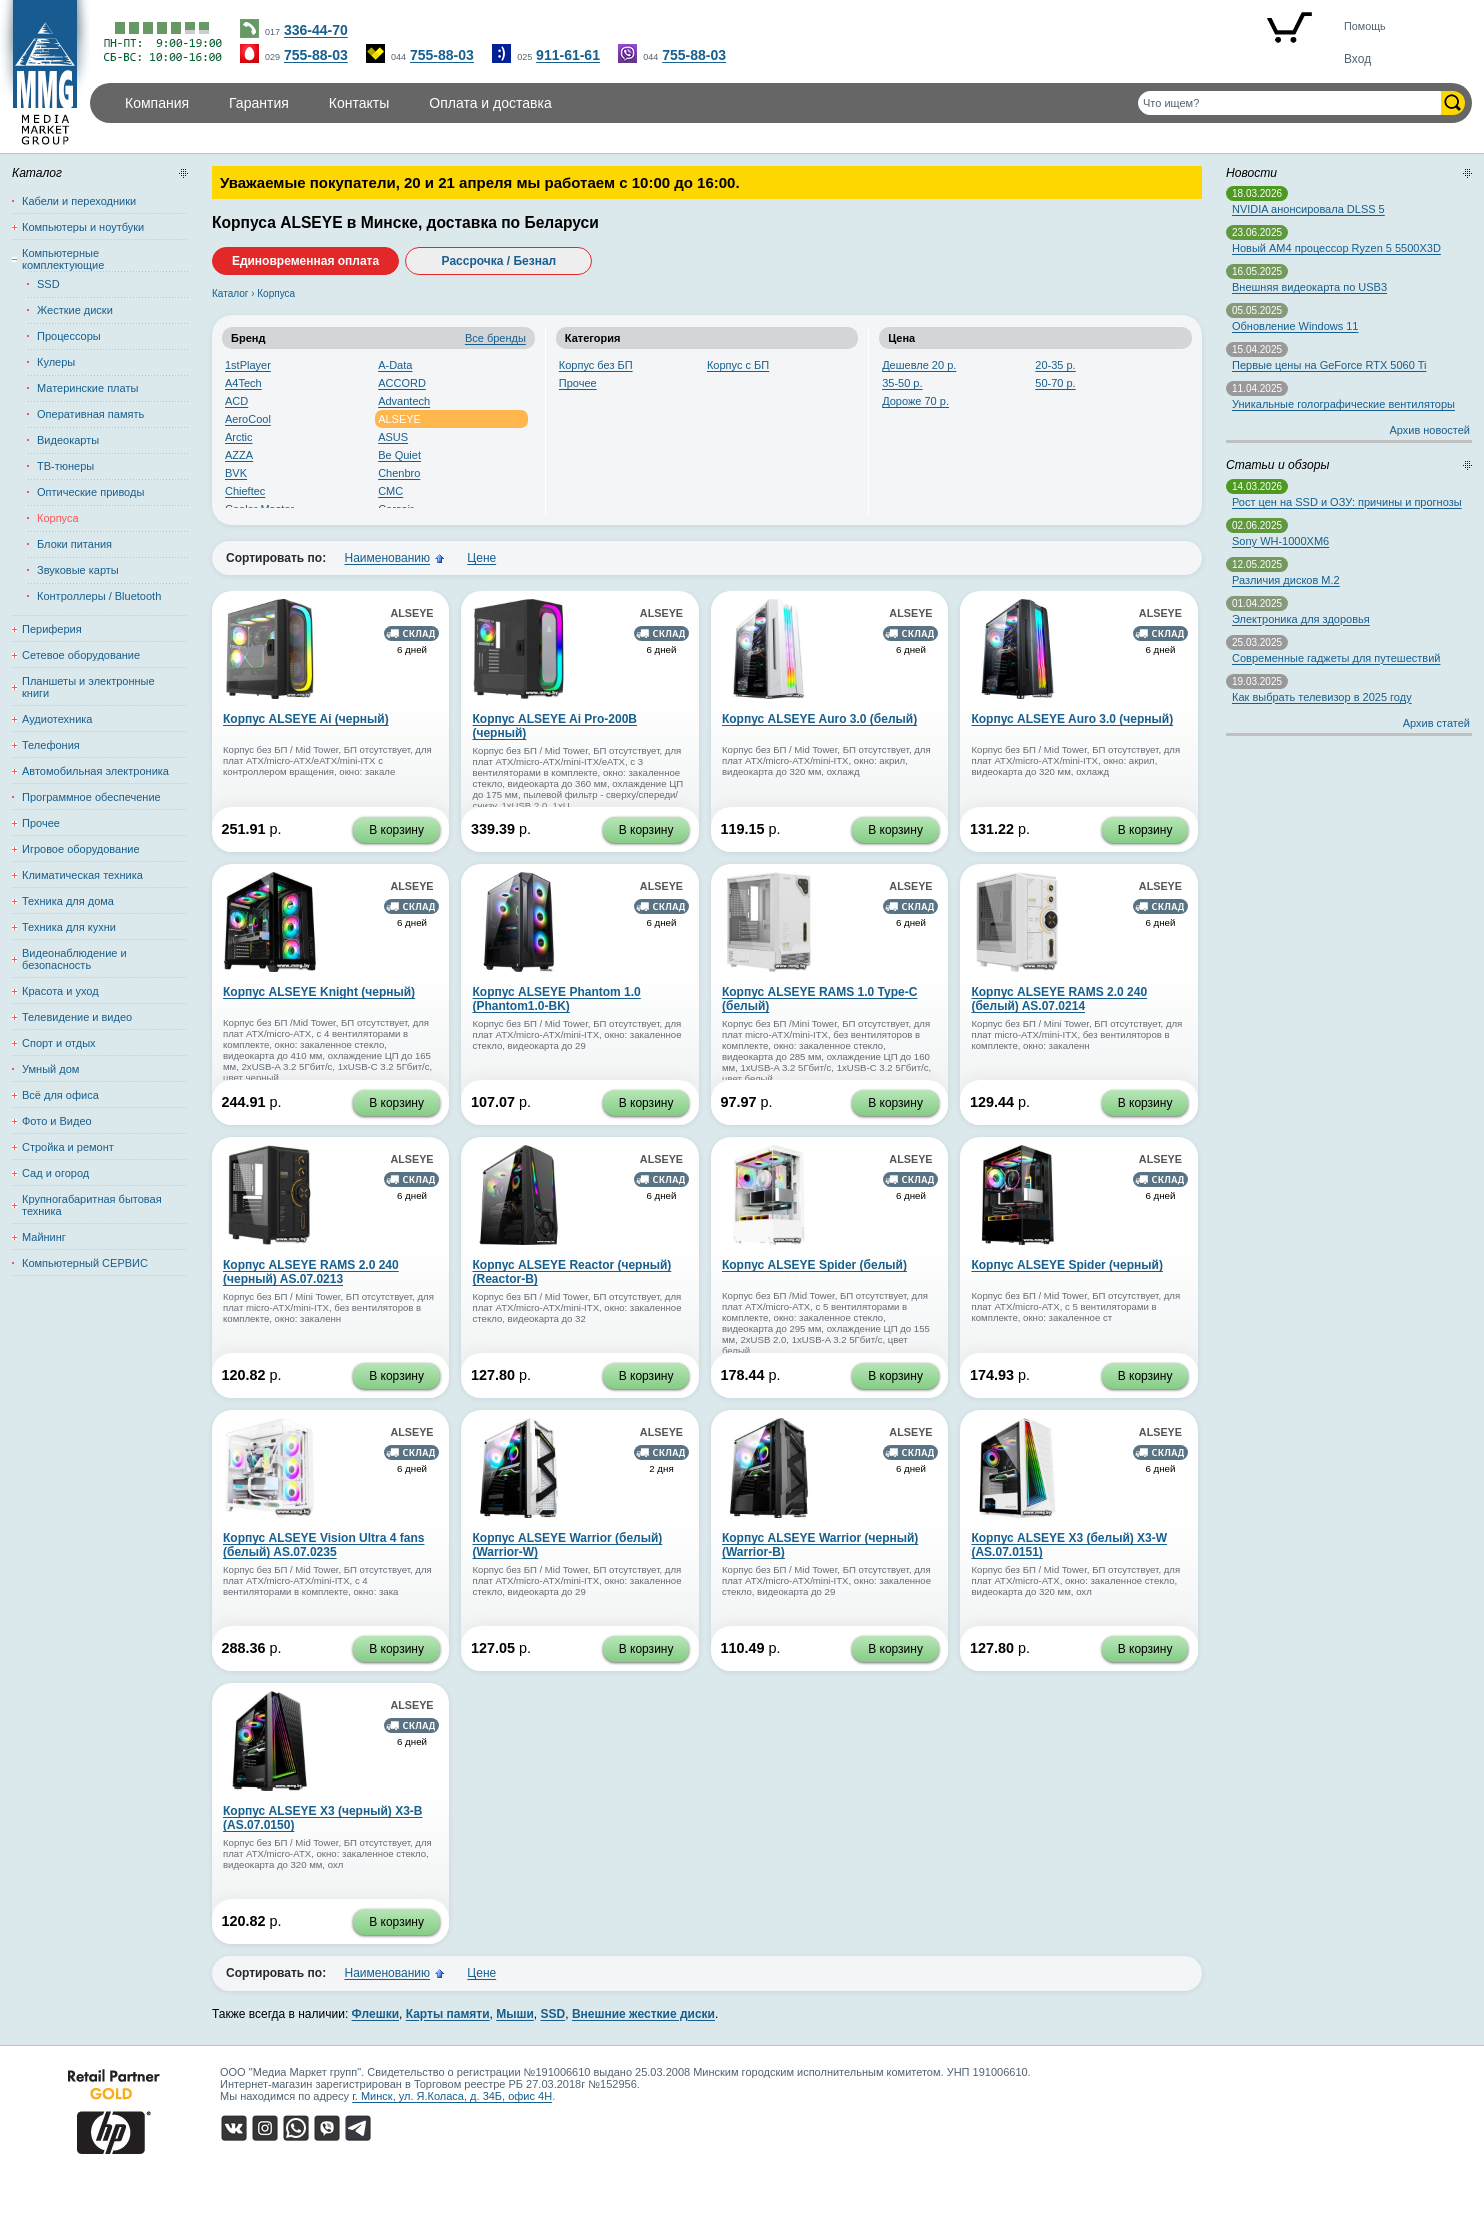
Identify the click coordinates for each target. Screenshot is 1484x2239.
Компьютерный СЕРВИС (85, 1263)
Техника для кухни (69, 927)
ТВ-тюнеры (65, 466)
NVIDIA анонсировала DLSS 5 (1308, 209)
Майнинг (44, 1237)
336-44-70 (316, 30)
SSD (48, 284)
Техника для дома (68, 901)
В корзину (396, 830)
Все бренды (495, 338)
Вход (1357, 59)
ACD (236, 401)
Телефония (51, 745)
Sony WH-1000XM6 (1280, 541)
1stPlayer (248, 365)
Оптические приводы (90, 492)
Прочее (578, 383)
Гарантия (259, 103)
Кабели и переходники (79, 201)
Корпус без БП (596, 365)
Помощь (1365, 26)
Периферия (52, 629)
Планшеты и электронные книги (88, 687)
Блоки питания (74, 544)
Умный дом (50, 1069)
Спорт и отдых (59, 1043)
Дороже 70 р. (915, 401)
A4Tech (243, 383)
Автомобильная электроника (95, 771)
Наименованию (387, 558)
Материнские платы (87, 388)
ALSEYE (399, 419)
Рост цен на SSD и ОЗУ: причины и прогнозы (1347, 502)
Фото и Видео (57, 1121)
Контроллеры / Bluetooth (99, 596)
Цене (481, 558)
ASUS (393, 437)
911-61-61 (568, 55)
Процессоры (69, 336)
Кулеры (56, 362)
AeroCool (248, 419)
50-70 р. (1055, 383)
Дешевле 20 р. (919, 365)
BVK (236, 473)
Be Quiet (399, 455)
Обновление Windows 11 (1295, 326)
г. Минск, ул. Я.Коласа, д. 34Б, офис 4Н (452, 2096)
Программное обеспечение (91, 797)
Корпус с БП (738, 365)
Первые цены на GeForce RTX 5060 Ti (1329, 365)
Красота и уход (60, 991)
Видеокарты (68, 440)
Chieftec (245, 491)
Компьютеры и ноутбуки (83, 227)
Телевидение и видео (77, 1017)
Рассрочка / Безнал (499, 261)
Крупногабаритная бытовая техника (92, 1205)
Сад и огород (55, 1173)
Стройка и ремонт (68, 1147)
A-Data (395, 365)
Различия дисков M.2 (1286, 580)
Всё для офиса (60, 1095)
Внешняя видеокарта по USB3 (1309, 287)
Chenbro (399, 473)
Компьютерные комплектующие (63, 259)
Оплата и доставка (490, 103)
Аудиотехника (57, 719)
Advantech (404, 401)
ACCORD (402, 383)
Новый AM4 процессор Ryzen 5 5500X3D (1336, 248)
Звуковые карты (78, 570)
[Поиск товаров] (1289, 103)
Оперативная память (90, 414)
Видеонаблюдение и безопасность (74, 959)
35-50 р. (902, 383)
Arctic (239, 437)
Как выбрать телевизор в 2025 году (1322, 697)
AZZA (239, 455)
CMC (390, 491)
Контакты (359, 103)
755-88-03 (316, 55)
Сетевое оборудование (81, 655)
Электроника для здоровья (1301, 619)
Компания (157, 103)
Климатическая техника (82, 875)
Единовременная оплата (305, 261)
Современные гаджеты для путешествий (1336, 658)
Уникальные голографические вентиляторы (1343, 404)
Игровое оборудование (81, 849)
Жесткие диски (75, 310)
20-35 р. (1055, 365)
